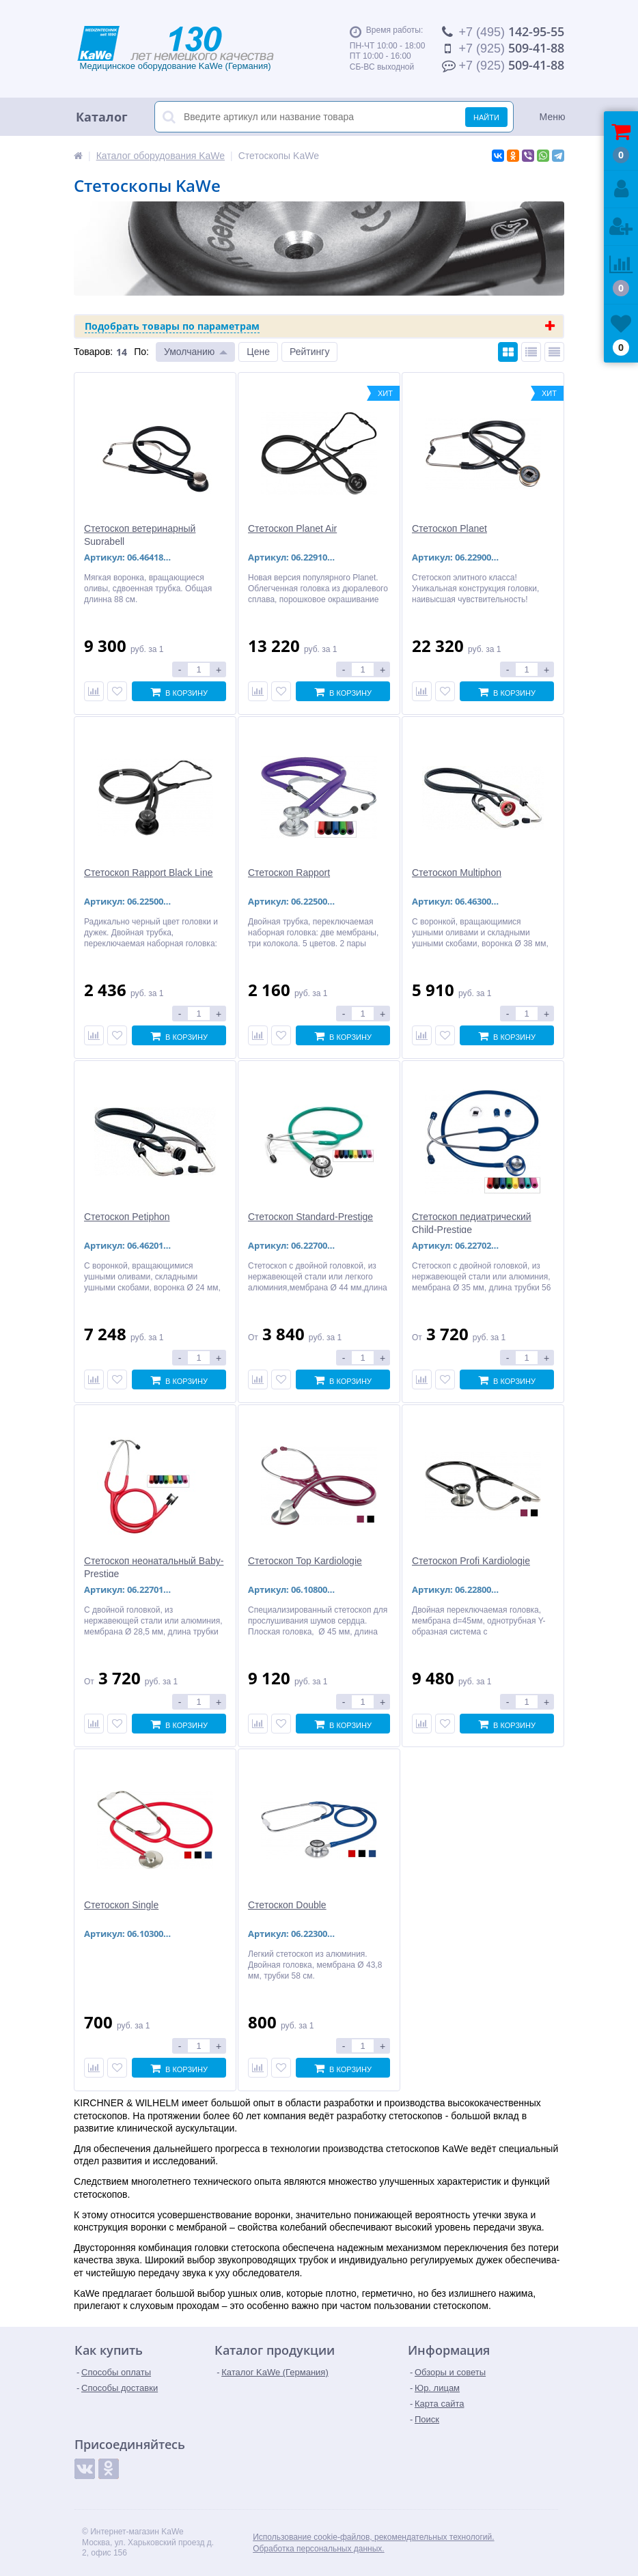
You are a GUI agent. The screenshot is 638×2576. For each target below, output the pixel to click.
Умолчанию (189, 351)
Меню (553, 116)
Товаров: (93, 351)
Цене (258, 351)
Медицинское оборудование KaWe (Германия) (190, 48)
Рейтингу (309, 351)
